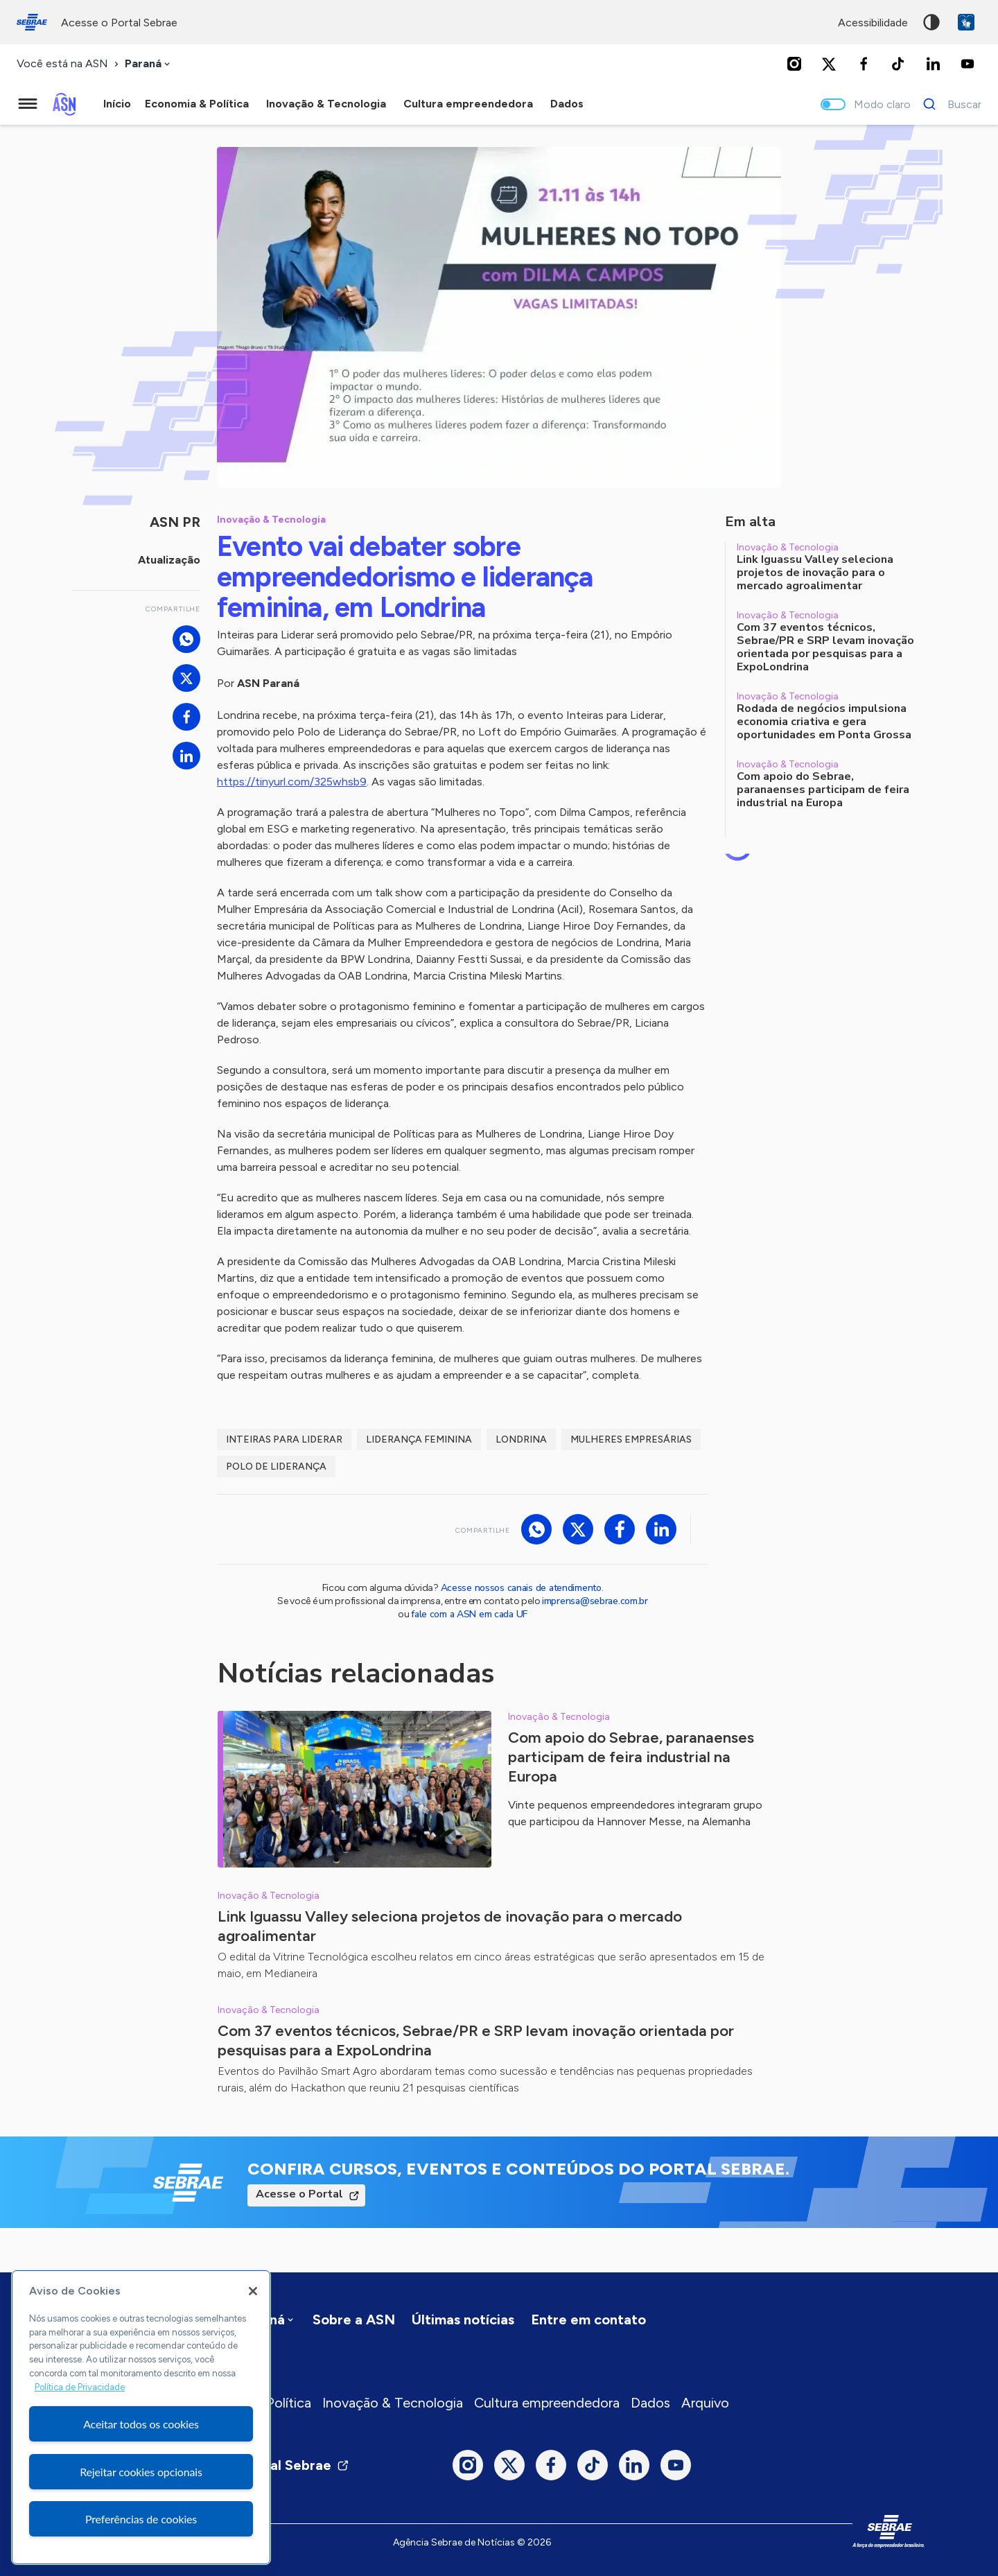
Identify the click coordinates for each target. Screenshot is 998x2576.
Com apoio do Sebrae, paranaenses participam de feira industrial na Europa (631, 1757)
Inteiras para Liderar (284, 1439)
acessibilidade (873, 22)
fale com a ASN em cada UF (469, 1614)
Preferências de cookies (141, 2518)
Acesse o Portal (299, 2194)
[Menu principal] (28, 104)
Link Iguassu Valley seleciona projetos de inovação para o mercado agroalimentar (450, 1926)
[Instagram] (794, 64)
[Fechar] (253, 2291)
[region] (141, 2417)
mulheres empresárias (631, 1439)
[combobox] (149, 64)
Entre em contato (588, 2319)
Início (117, 103)
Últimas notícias (463, 2319)
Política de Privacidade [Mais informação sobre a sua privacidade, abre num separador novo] (80, 2387)
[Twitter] (829, 64)
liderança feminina (419, 1439)
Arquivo (705, 2402)
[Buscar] (948, 104)
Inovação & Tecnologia (392, 2402)
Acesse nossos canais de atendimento (521, 1587)
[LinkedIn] (933, 64)
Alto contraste (931, 22)
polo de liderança (276, 1466)
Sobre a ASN (354, 2319)
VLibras (966, 22)
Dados (650, 2402)
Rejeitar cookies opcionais (141, 2471)
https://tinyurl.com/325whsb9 (292, 781)
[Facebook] (863, 64)
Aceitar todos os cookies (141, 2423)
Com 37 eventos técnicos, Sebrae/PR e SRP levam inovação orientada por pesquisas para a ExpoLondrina (476, 2040)
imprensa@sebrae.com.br (595, 1601)
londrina (521, 1439)
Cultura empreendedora (547, 2402)
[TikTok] (898, 64)
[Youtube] (967, 64)
